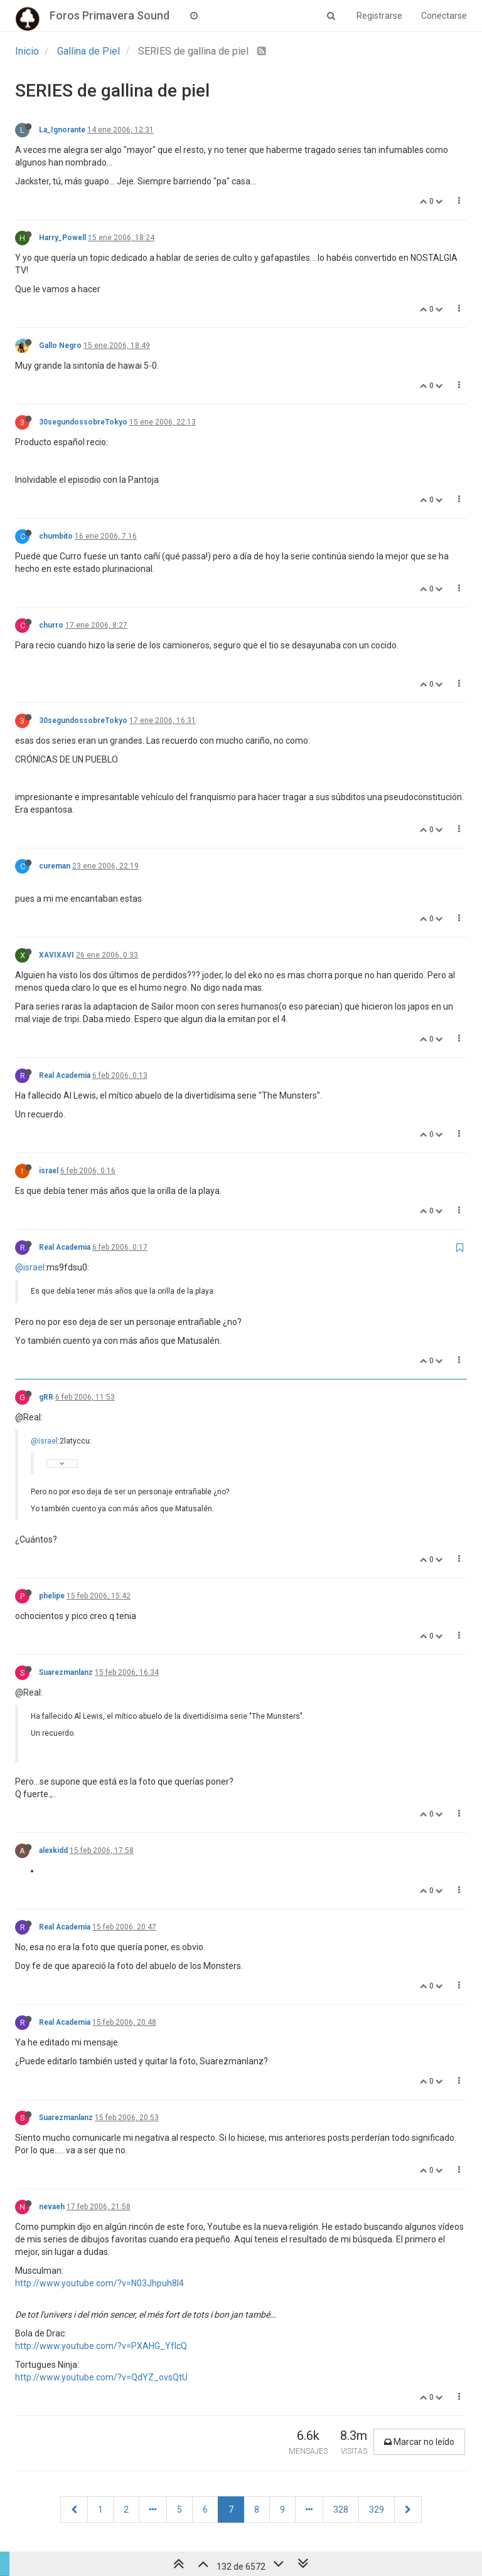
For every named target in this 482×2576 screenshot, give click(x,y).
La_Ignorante (62, 129)
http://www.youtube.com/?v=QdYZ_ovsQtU (101, 2377)
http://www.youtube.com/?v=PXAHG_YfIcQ (101, 2346)
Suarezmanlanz (66, 1672)
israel (48, 1170)
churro (51, 625)
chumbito (56, 536)
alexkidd (53, 1850)
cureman (54, 866)
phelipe (52, 1596)
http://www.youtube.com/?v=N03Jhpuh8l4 (99, 2283)
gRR (46, 1397)
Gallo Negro (60, 345)
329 (376, 2510)
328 (340, 2510)
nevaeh (52, 2206)
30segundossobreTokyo (83, 422)
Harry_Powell (62, 237)
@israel (30, 1267)
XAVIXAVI (56, 955)
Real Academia (64, 1075)
